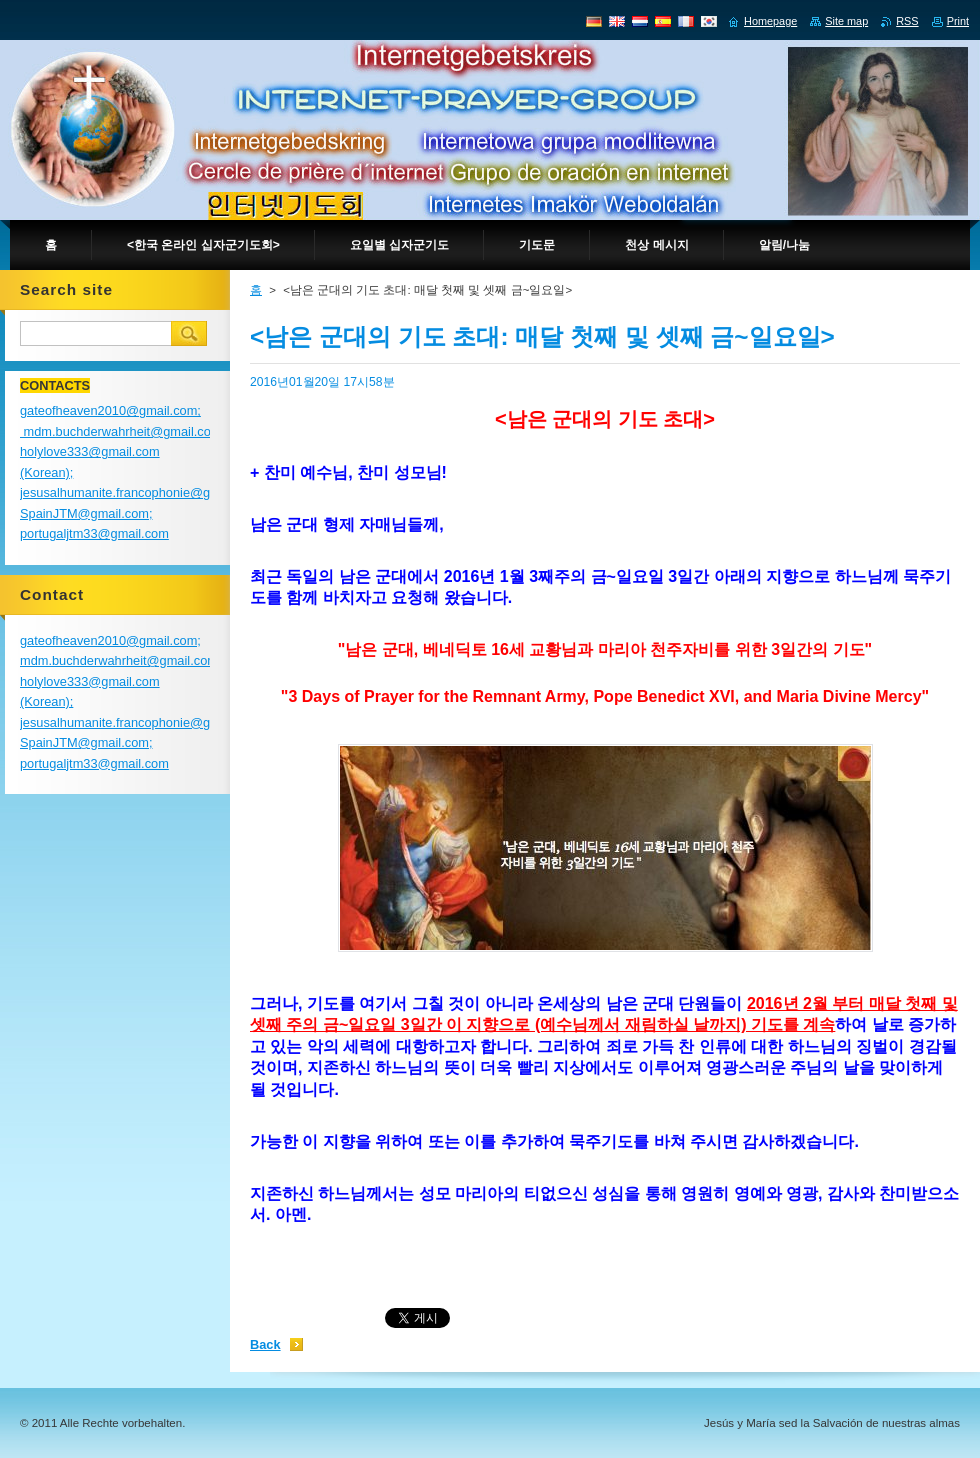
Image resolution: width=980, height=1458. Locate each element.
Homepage (770, 21)
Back (265, 1344)
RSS (907, 21)
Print (958, 21)
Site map (846, 21)
